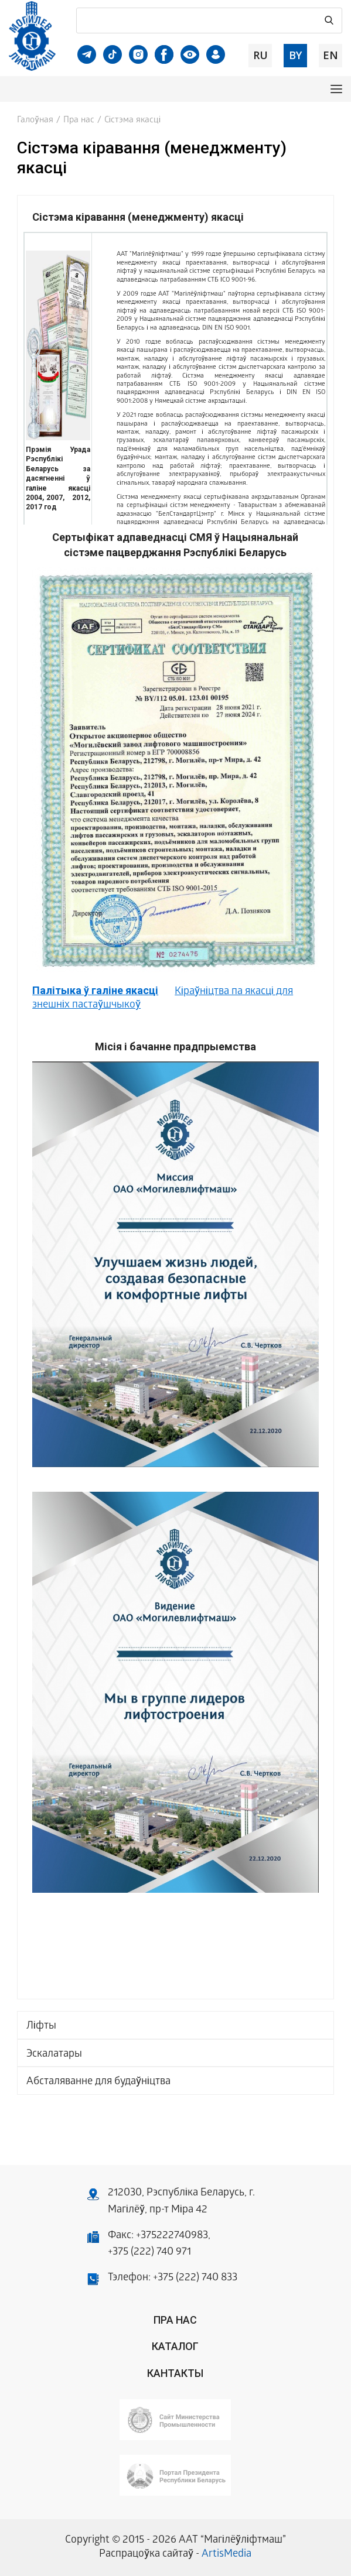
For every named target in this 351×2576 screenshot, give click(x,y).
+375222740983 (172, 2236)
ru (260, 55)
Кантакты (175, 2373)
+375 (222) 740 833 (195, 2278)
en (330, 55)
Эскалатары (54, 2055)
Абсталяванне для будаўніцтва (98, 2082)
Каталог (175, 2346)
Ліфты (41, 2026)
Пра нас (78, 120)
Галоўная (35, 120)
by (295, 55)
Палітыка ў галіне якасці (95, 990)
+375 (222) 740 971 (149, 2252)
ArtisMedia (226, 2554)
